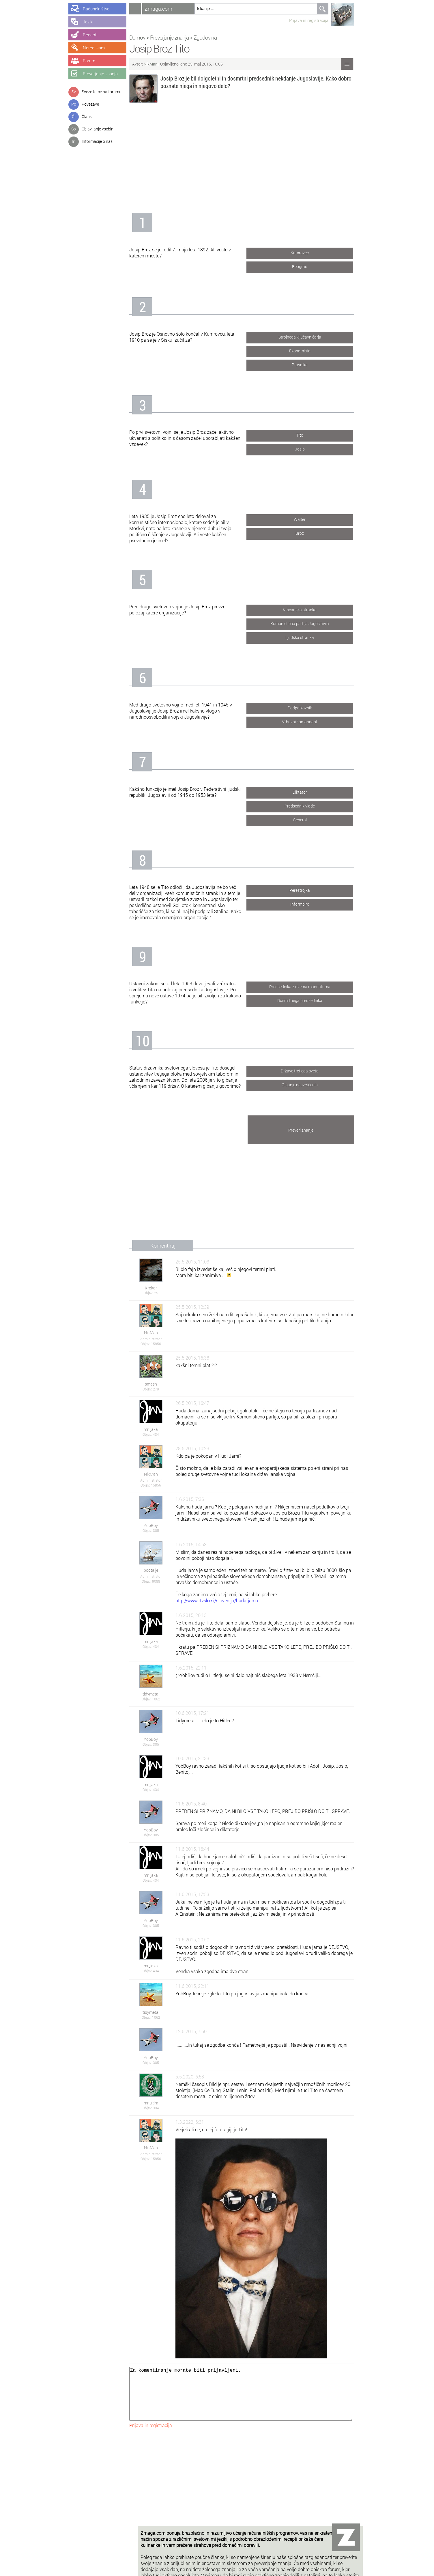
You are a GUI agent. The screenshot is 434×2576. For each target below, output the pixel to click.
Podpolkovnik (308, 707)
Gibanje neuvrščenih (308, 1083)
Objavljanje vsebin (97, 129)
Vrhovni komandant (308, 720)
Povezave (90, 104)
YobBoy (159, 1525)
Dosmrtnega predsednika (308, 999)
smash (159, 1384)
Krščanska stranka (308, 608)
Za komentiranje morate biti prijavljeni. (249, 2399)
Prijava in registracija (317, 20)
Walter (308, 518)
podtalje (159, 1570)
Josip (308, 448)
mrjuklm (159, 2103)
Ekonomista (308, 350)
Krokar (159, 1288)
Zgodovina (213, 37)
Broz (308, 532)
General (308, 818)
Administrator (159, 1338)
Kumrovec (308, 251)
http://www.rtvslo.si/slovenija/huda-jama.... (227, 1600)
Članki (87, 116)
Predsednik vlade (308, 805)
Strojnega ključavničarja (308, 336)
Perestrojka (308, 889)
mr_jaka (159, 1429)
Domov (146, 37)
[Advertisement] (250, 155)
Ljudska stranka (308, 636)
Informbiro (308, 903)
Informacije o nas (97, 141)
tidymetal (159, 1694)
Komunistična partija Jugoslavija (308, 622)
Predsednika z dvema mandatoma (308, 985)
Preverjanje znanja (177, 37)
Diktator (308, 791)
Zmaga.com (167, 8)
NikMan (159, 64)
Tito (308, 434)
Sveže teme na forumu (101, 91)
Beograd (308, 265)
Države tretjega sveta (308, 1070)
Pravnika (308, 363)
